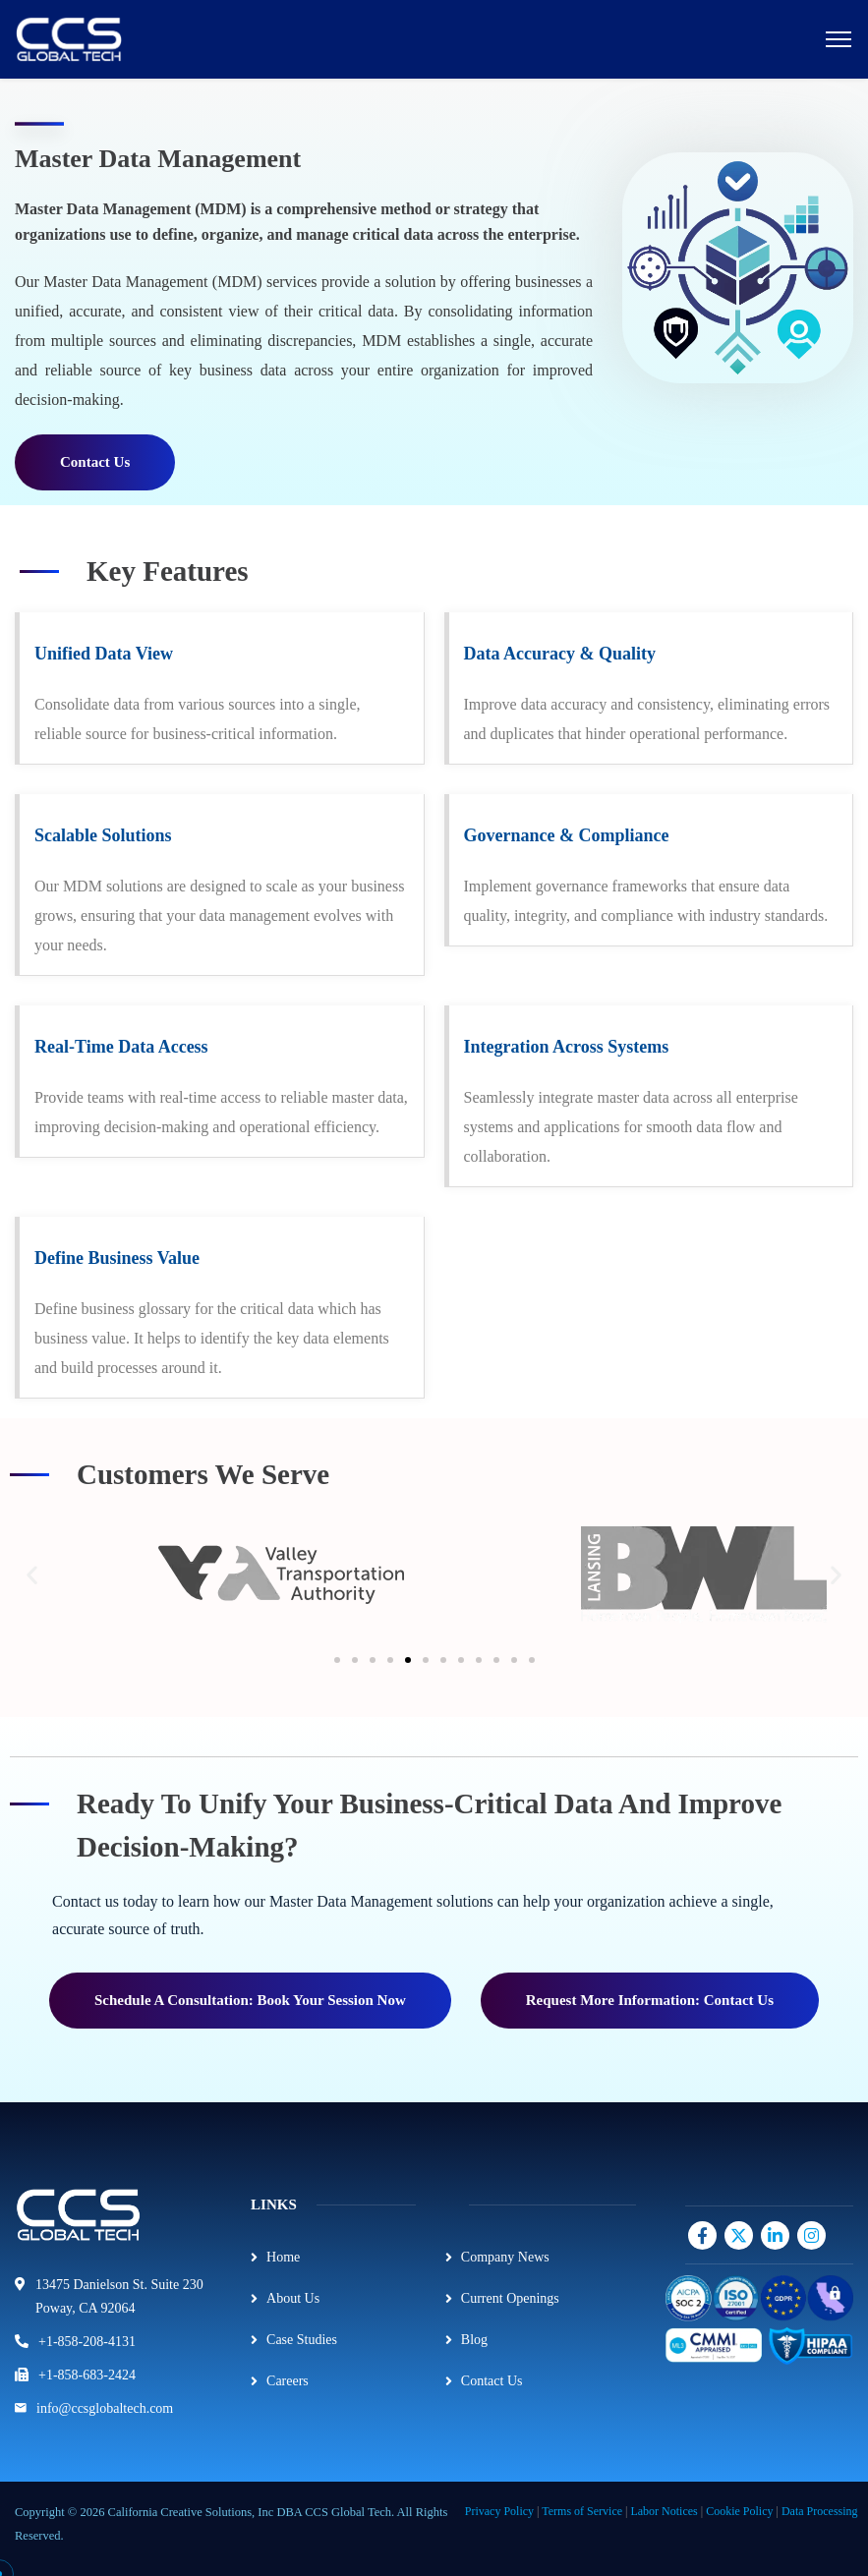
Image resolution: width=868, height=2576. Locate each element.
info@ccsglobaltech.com (104, 2408)
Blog (474, 2339)
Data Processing (819, 2511)
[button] (32, 1575)
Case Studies (301, 2339)
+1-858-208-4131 (87, 2341)
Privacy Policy (499, 2511)
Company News (505, 2257)
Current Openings (510, 2298)
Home (283, 2257)
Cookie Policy (739, 2511)
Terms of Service (582, 2511)
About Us (292, 2298)
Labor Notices (663, 2511)
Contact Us (492, 2381)
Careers (287, 2381)
